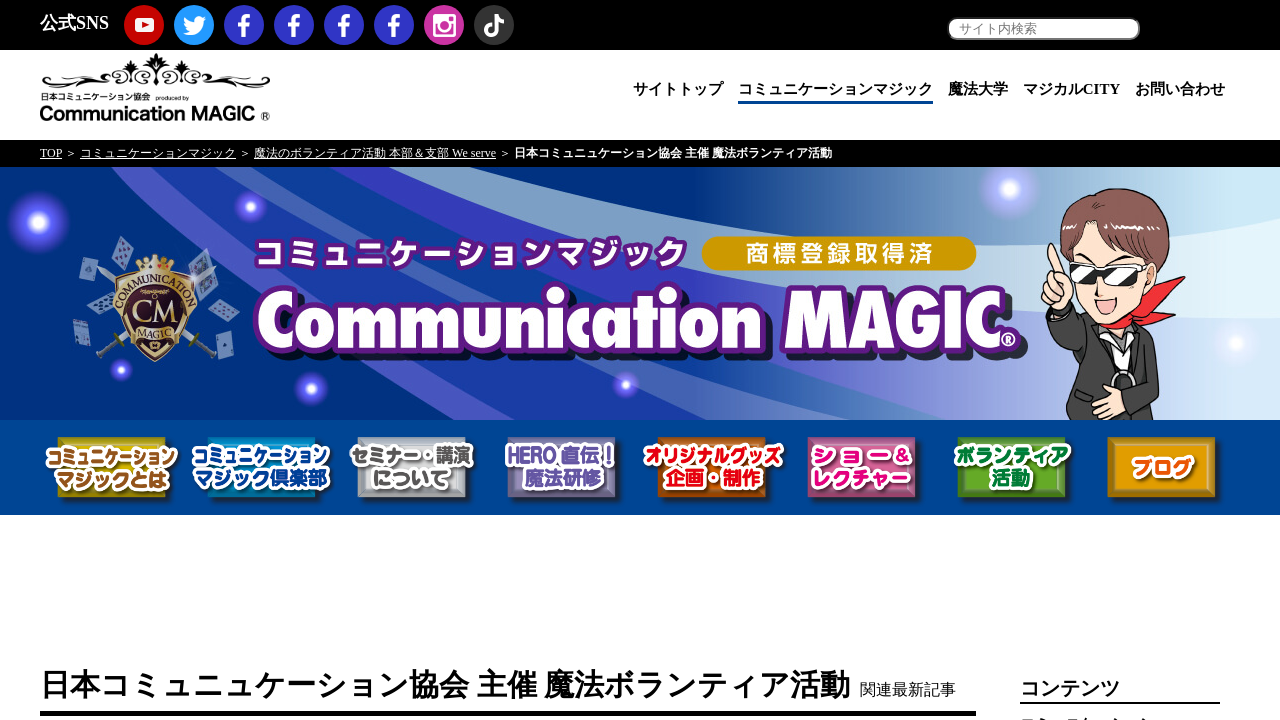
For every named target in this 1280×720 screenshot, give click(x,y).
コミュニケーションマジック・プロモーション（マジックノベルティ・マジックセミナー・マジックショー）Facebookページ (294, 25)
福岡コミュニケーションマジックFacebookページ (344, 25)
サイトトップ (678, 89)
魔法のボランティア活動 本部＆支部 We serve (375, 153)
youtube (144, 25)
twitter (194, 25)
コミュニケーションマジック (835, 89)
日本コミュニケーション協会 (155, 85)
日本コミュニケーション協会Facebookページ (244, 25)
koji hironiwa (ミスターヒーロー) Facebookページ (394, 25)
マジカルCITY (1071, 89)
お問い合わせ (1180, 89)
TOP (51, 153)
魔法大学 (978, 89)
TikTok (494, 25)
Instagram (444, 25)
